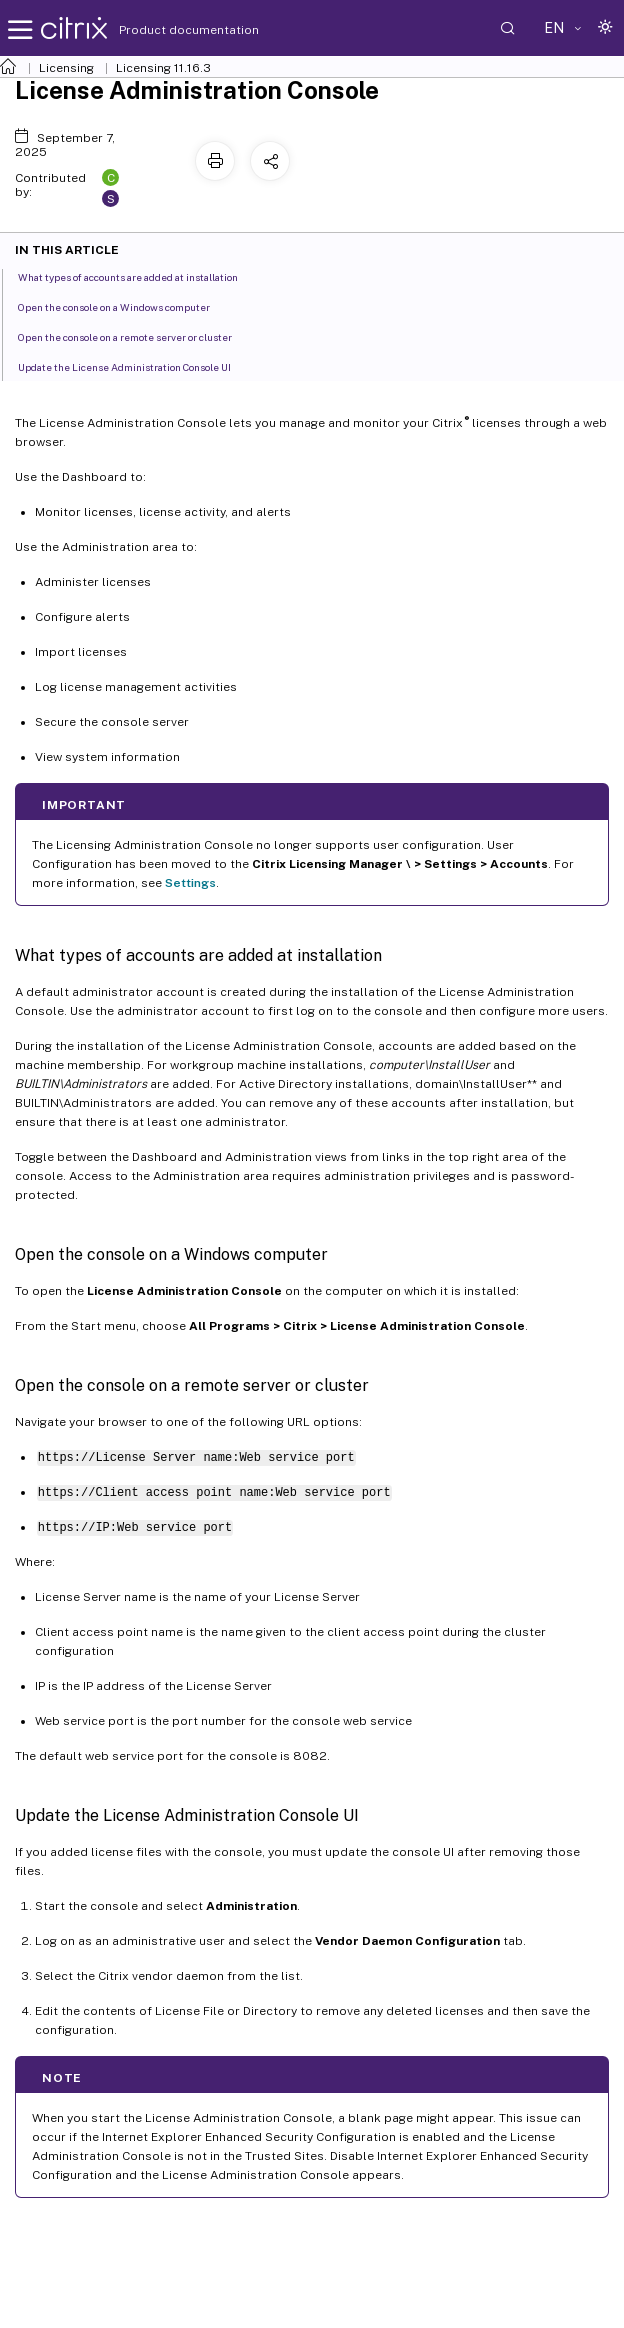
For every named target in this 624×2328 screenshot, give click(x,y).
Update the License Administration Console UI (135, 366)
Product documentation (164, 30)
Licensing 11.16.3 (163, 68)
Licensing (66, 68)
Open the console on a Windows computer (125, 306)
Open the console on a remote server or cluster (136, 336)
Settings (190, 883)
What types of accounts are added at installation (139, 276)
